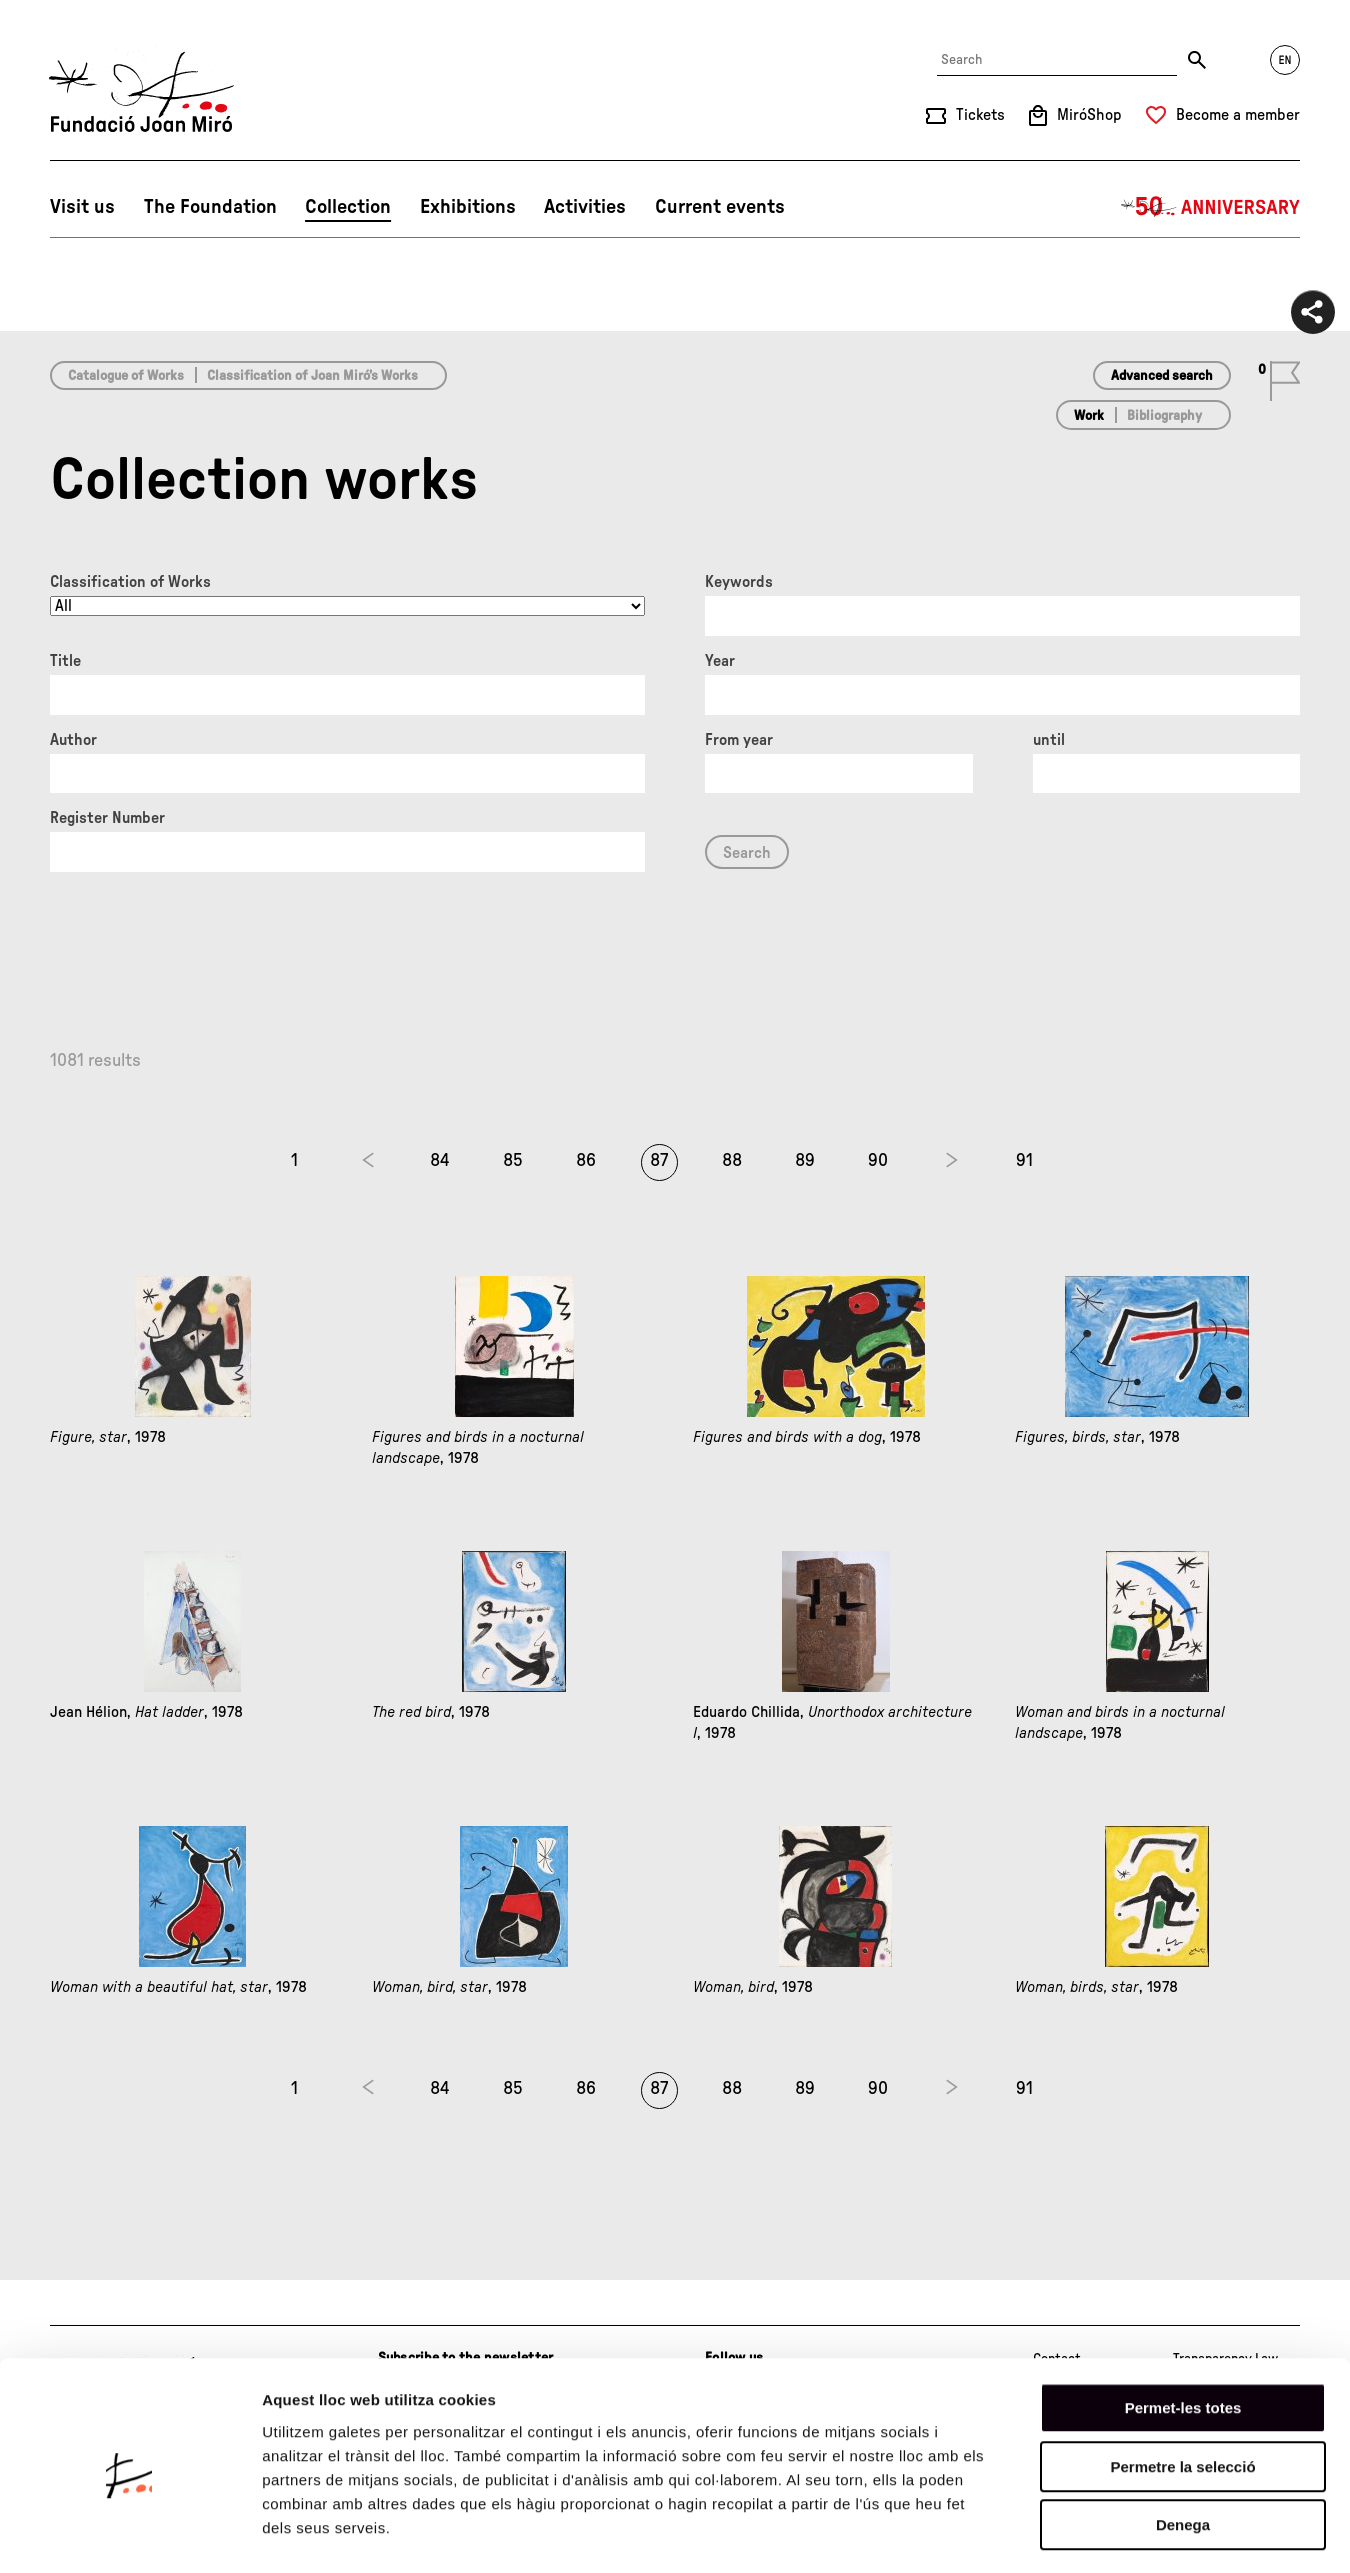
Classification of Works (130, 582)
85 (513, 1161)
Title (65, 661)
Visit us (82, 207)
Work (1089, 416)
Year (720, 661)
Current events (720, 207)
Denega (1183, 2445)
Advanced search (1162, 376)
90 (878, 1161)
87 (659, 1161)
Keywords (739, 582)
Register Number (107, 818)
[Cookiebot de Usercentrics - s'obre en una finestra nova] (129, 2534)
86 (586, 1161)
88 (732, 1161)
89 (805, 1161)
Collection (348, 207)
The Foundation (210, 207)
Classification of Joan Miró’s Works (312, 376)
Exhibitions (468, 207)
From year (739, 740)
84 (440, 1161)
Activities (585, 207)
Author (73, 740)
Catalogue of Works (126, 376)
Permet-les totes (1183, 2328)
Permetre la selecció (1182, 2387)
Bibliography (1164, 416)
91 (1024, 1161)
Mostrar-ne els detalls (1151, 2533)
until (1049, 740)
